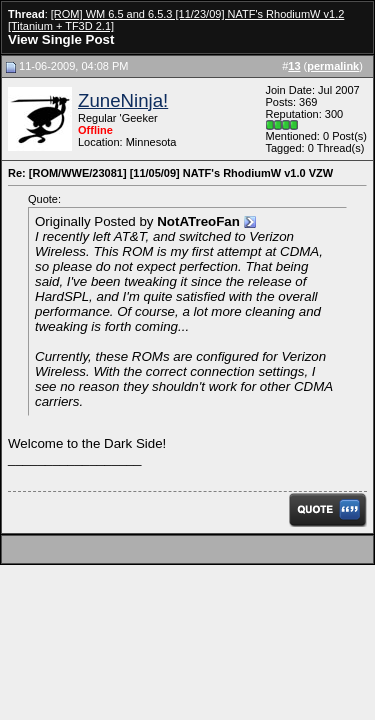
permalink (333, 66)
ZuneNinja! (123, 100)
